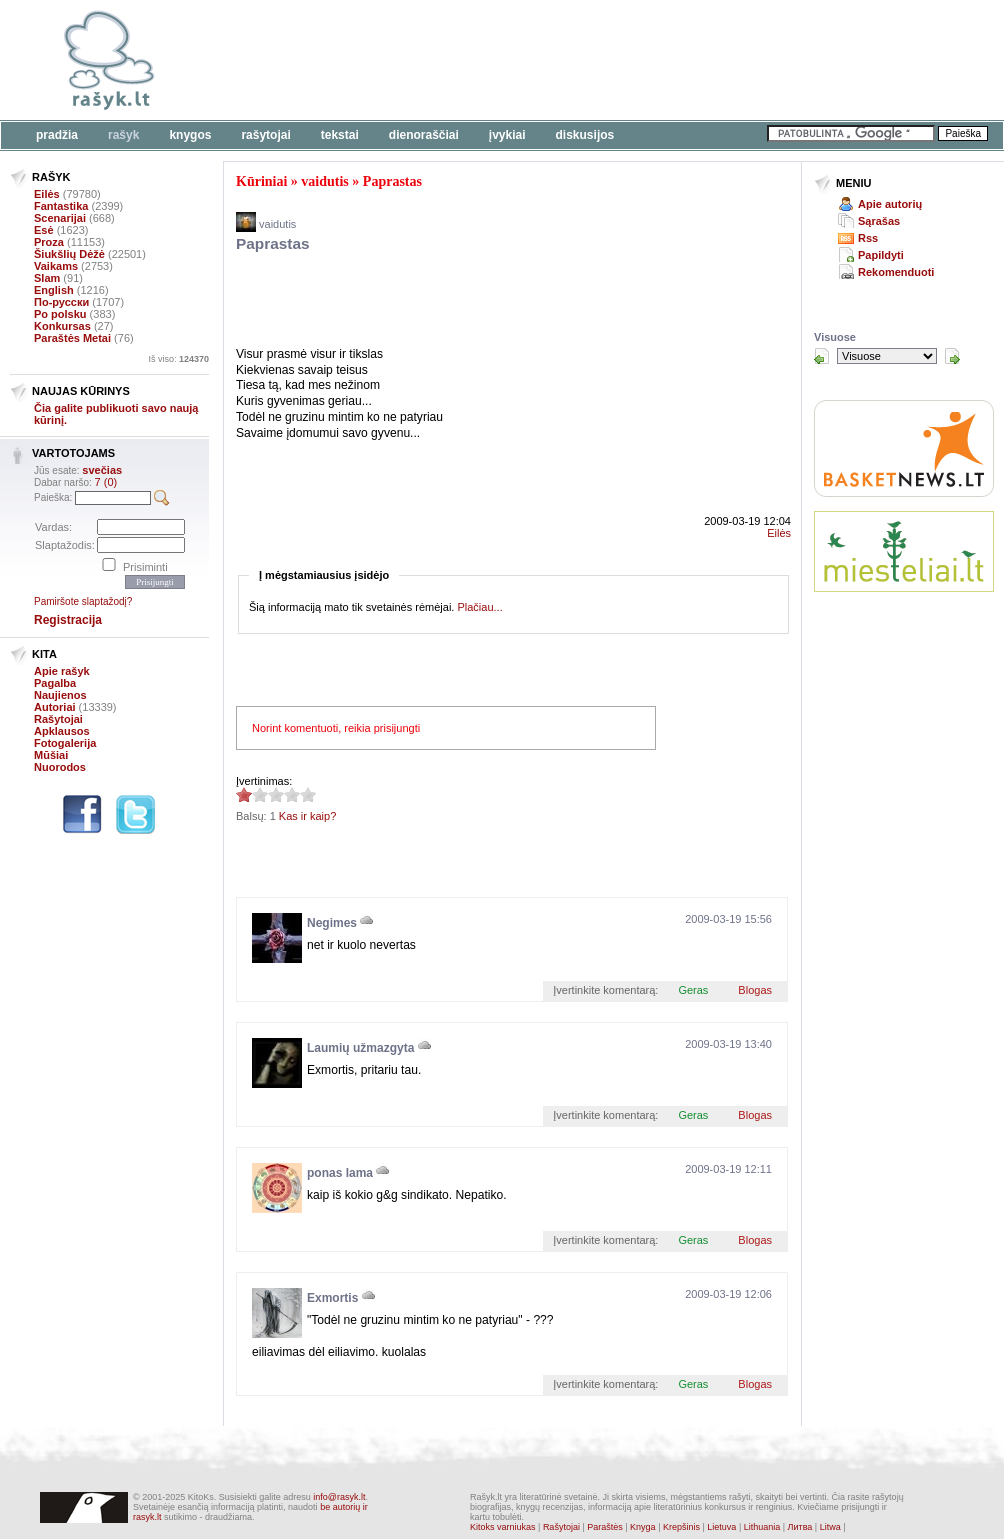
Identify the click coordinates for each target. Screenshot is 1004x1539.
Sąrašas (879, 221)
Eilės (47, 194)
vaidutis (324, 181)
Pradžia (57, 135)
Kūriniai (261, 181)
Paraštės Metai (72, 338)
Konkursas (62, 326)
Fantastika (61, 206)
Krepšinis (681, 1527)
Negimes (332, 923)
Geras (693, 990)
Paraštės (605, 1527)
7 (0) (106, 482)
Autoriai (55, 707)
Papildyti (881, 255)
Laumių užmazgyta (360, 1048)
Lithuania (762, 1527)
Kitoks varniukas (503, 1527)
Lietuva (721, 1527)
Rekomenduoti (896, 272)
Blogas (755, 990)
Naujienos (60, 695)
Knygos (190, 135)
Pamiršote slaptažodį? (83, 601)
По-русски (61, 302)
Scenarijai (60, 218)
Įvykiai (507, 135)
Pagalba (55, 683)
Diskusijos (585, 135)
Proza (49, 242)
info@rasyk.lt (339, 1497)
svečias (102, 470)
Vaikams (56, 266)
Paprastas (392, 181)
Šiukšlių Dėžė (69, 254)
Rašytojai (265, 135)
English (54, 290)
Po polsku (60, 314)
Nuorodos (60, 767)
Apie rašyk (62, 671)
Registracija (68, 620)
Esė (44, 230)
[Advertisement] (615, 60)
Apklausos (62, 731)
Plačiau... (479, 607)
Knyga (643, 1527)
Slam (47, 278)
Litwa (830, 1527)
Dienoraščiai (424, 135)
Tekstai (340, 135)
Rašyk (123, 135)
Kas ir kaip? (307, 816)
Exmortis (332, 1298)
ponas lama (340, 1173)
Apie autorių (890, 204)
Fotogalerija (65, 743)
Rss (868, 238)
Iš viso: (178, 359)
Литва (800, 1527)
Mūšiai (51, 755)
